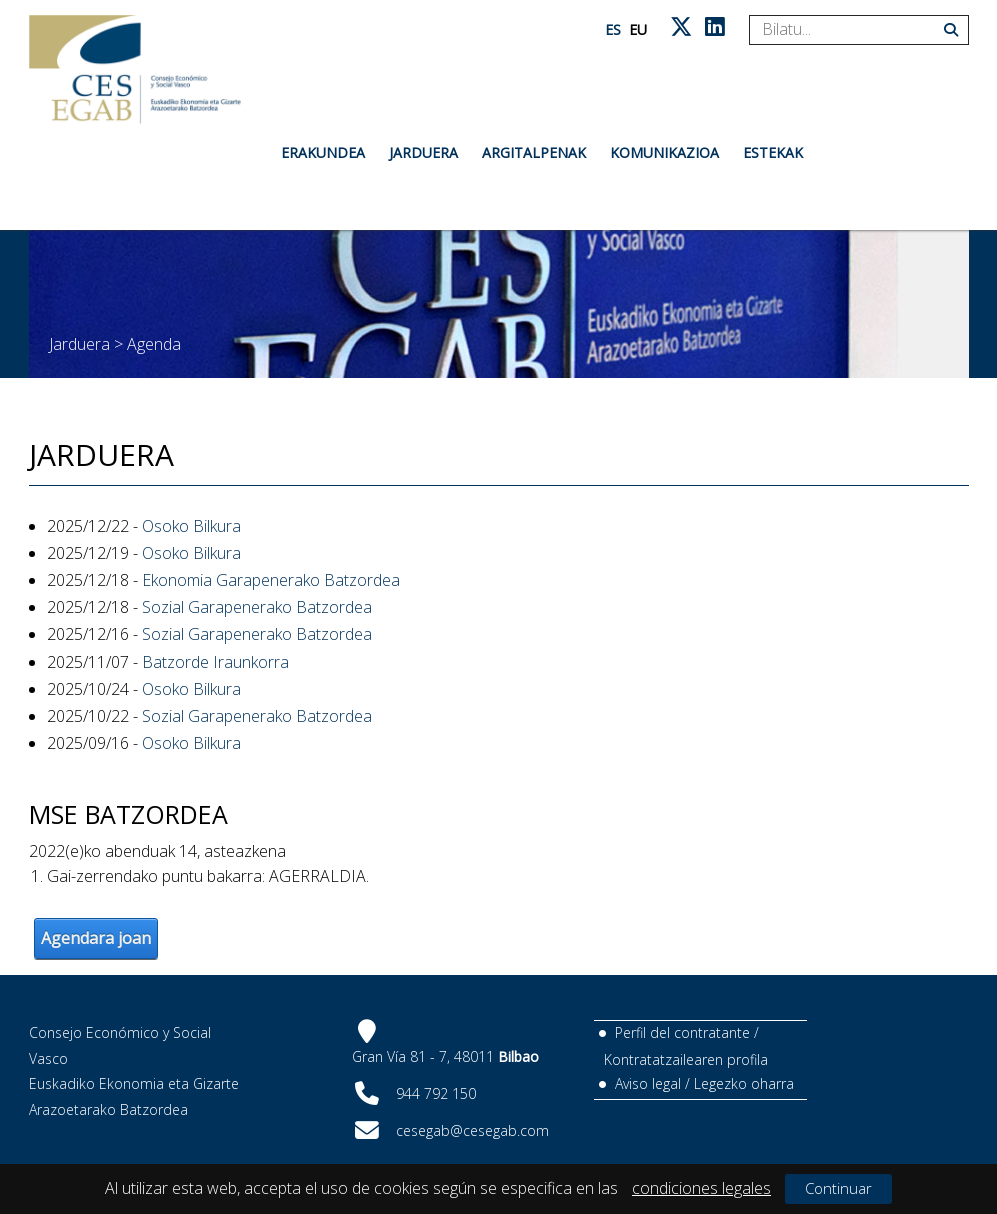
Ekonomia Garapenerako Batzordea (271, 580)
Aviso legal (648, 1083)
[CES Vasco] (135, 69)
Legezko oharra (744, 1083)
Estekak (773, 152)
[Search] (851, 30)
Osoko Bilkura (191, 526)
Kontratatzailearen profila (686, 1059)
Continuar (838, 1188)
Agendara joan (96, 938)
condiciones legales (701, 1188)
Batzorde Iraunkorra (215, 662)
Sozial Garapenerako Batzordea (257, 607)
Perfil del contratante (682, 1032)
